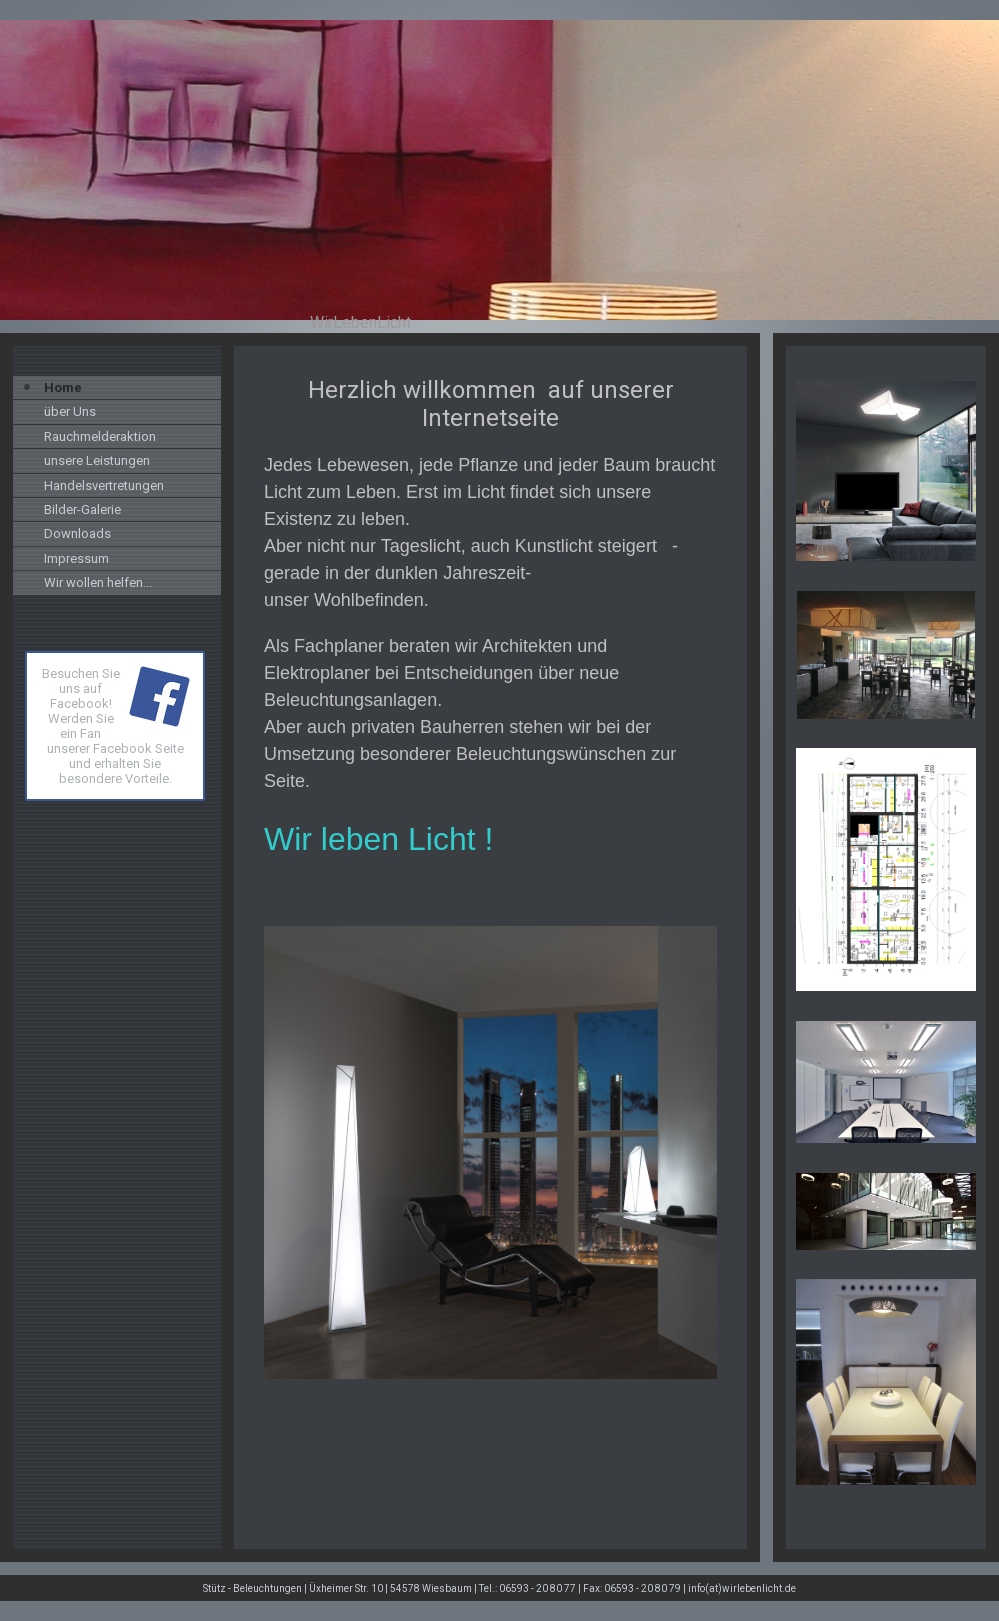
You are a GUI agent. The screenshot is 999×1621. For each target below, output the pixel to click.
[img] (499, 170)
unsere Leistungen (97, 460)
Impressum (76, 558)
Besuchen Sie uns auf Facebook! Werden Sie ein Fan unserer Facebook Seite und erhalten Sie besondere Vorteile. (113, 726)
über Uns (70, 411)
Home (63, 387)
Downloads (77, 533)
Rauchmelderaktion (100, 436)
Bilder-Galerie (82, 509)
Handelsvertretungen (104, 485)
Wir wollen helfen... (98, 582)
